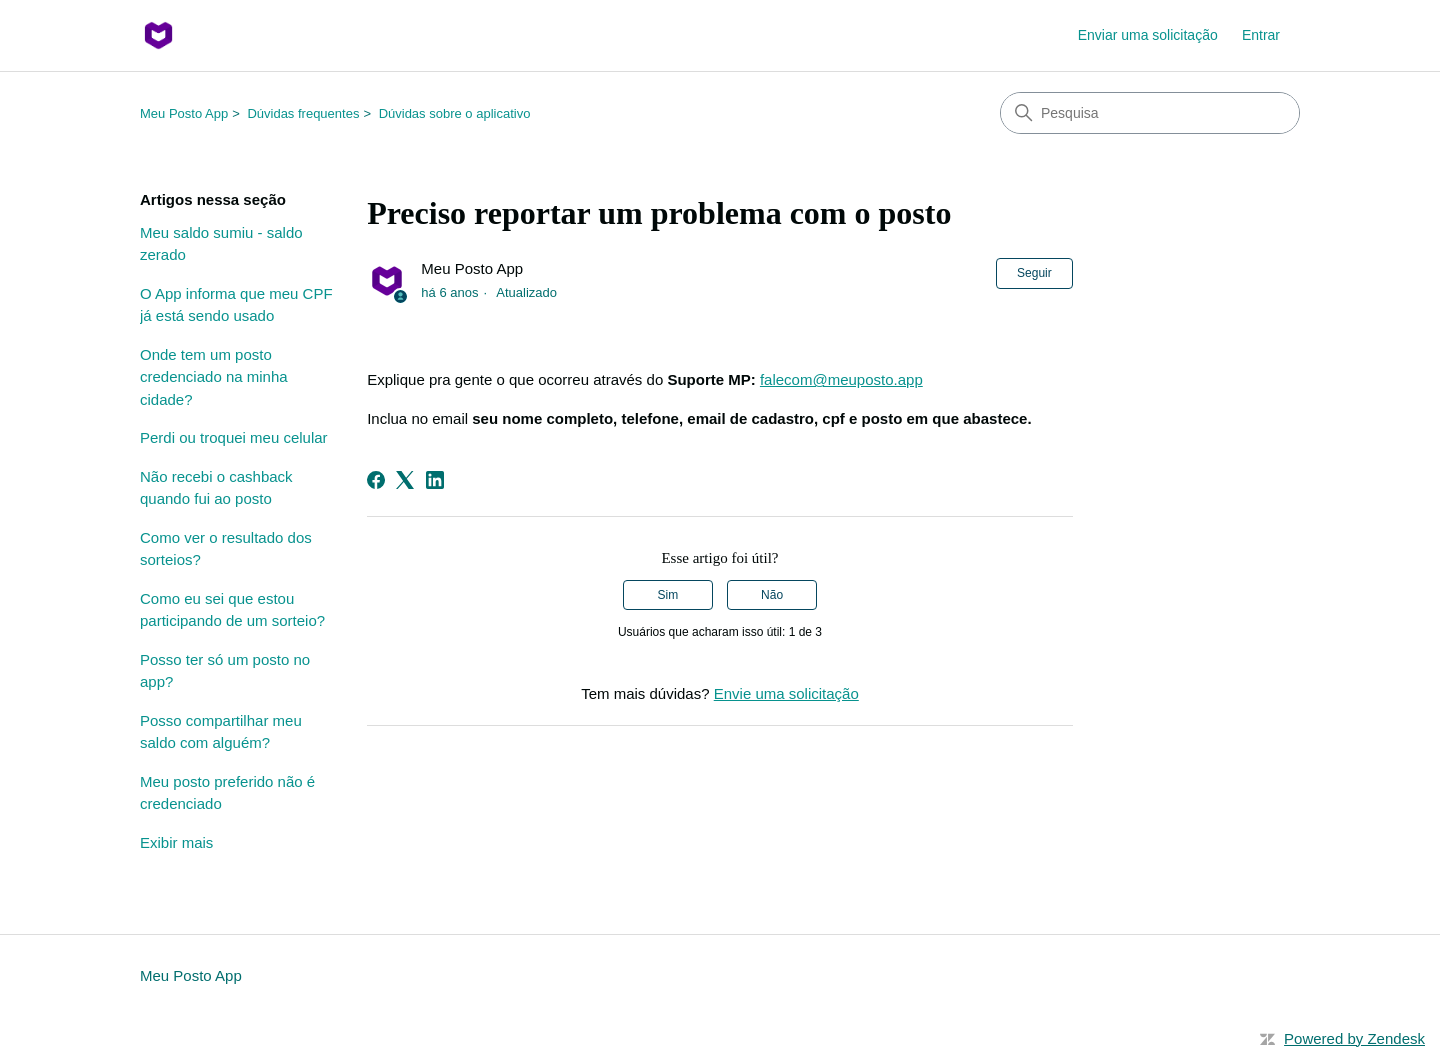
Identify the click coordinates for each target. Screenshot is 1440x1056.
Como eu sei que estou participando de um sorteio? (232, 610)
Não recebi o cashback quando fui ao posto (216, 488)
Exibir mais (176, 842)
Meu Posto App (184, 113)
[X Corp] (405, 480)
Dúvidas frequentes (303, 113)
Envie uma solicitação (786, 693)
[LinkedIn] (435, 480)
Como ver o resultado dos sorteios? (226, 549)
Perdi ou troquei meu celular (234, 437)
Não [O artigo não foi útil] (772, 595)
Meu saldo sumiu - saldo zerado (221, 244)
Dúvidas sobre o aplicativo (455, 113)
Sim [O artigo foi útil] (668, 595)
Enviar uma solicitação (1148, 35)
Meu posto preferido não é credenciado (227, 793)
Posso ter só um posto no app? (225, 671)
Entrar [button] (1261, 35)
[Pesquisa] (1150, 113)
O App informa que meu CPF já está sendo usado (236, 305)
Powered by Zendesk (1354, 1038)
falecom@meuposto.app (841, 379)
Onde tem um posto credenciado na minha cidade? (214, 377)
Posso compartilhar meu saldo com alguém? (221, 732)
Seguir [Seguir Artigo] (1034, 273)
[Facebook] (376, 480)
